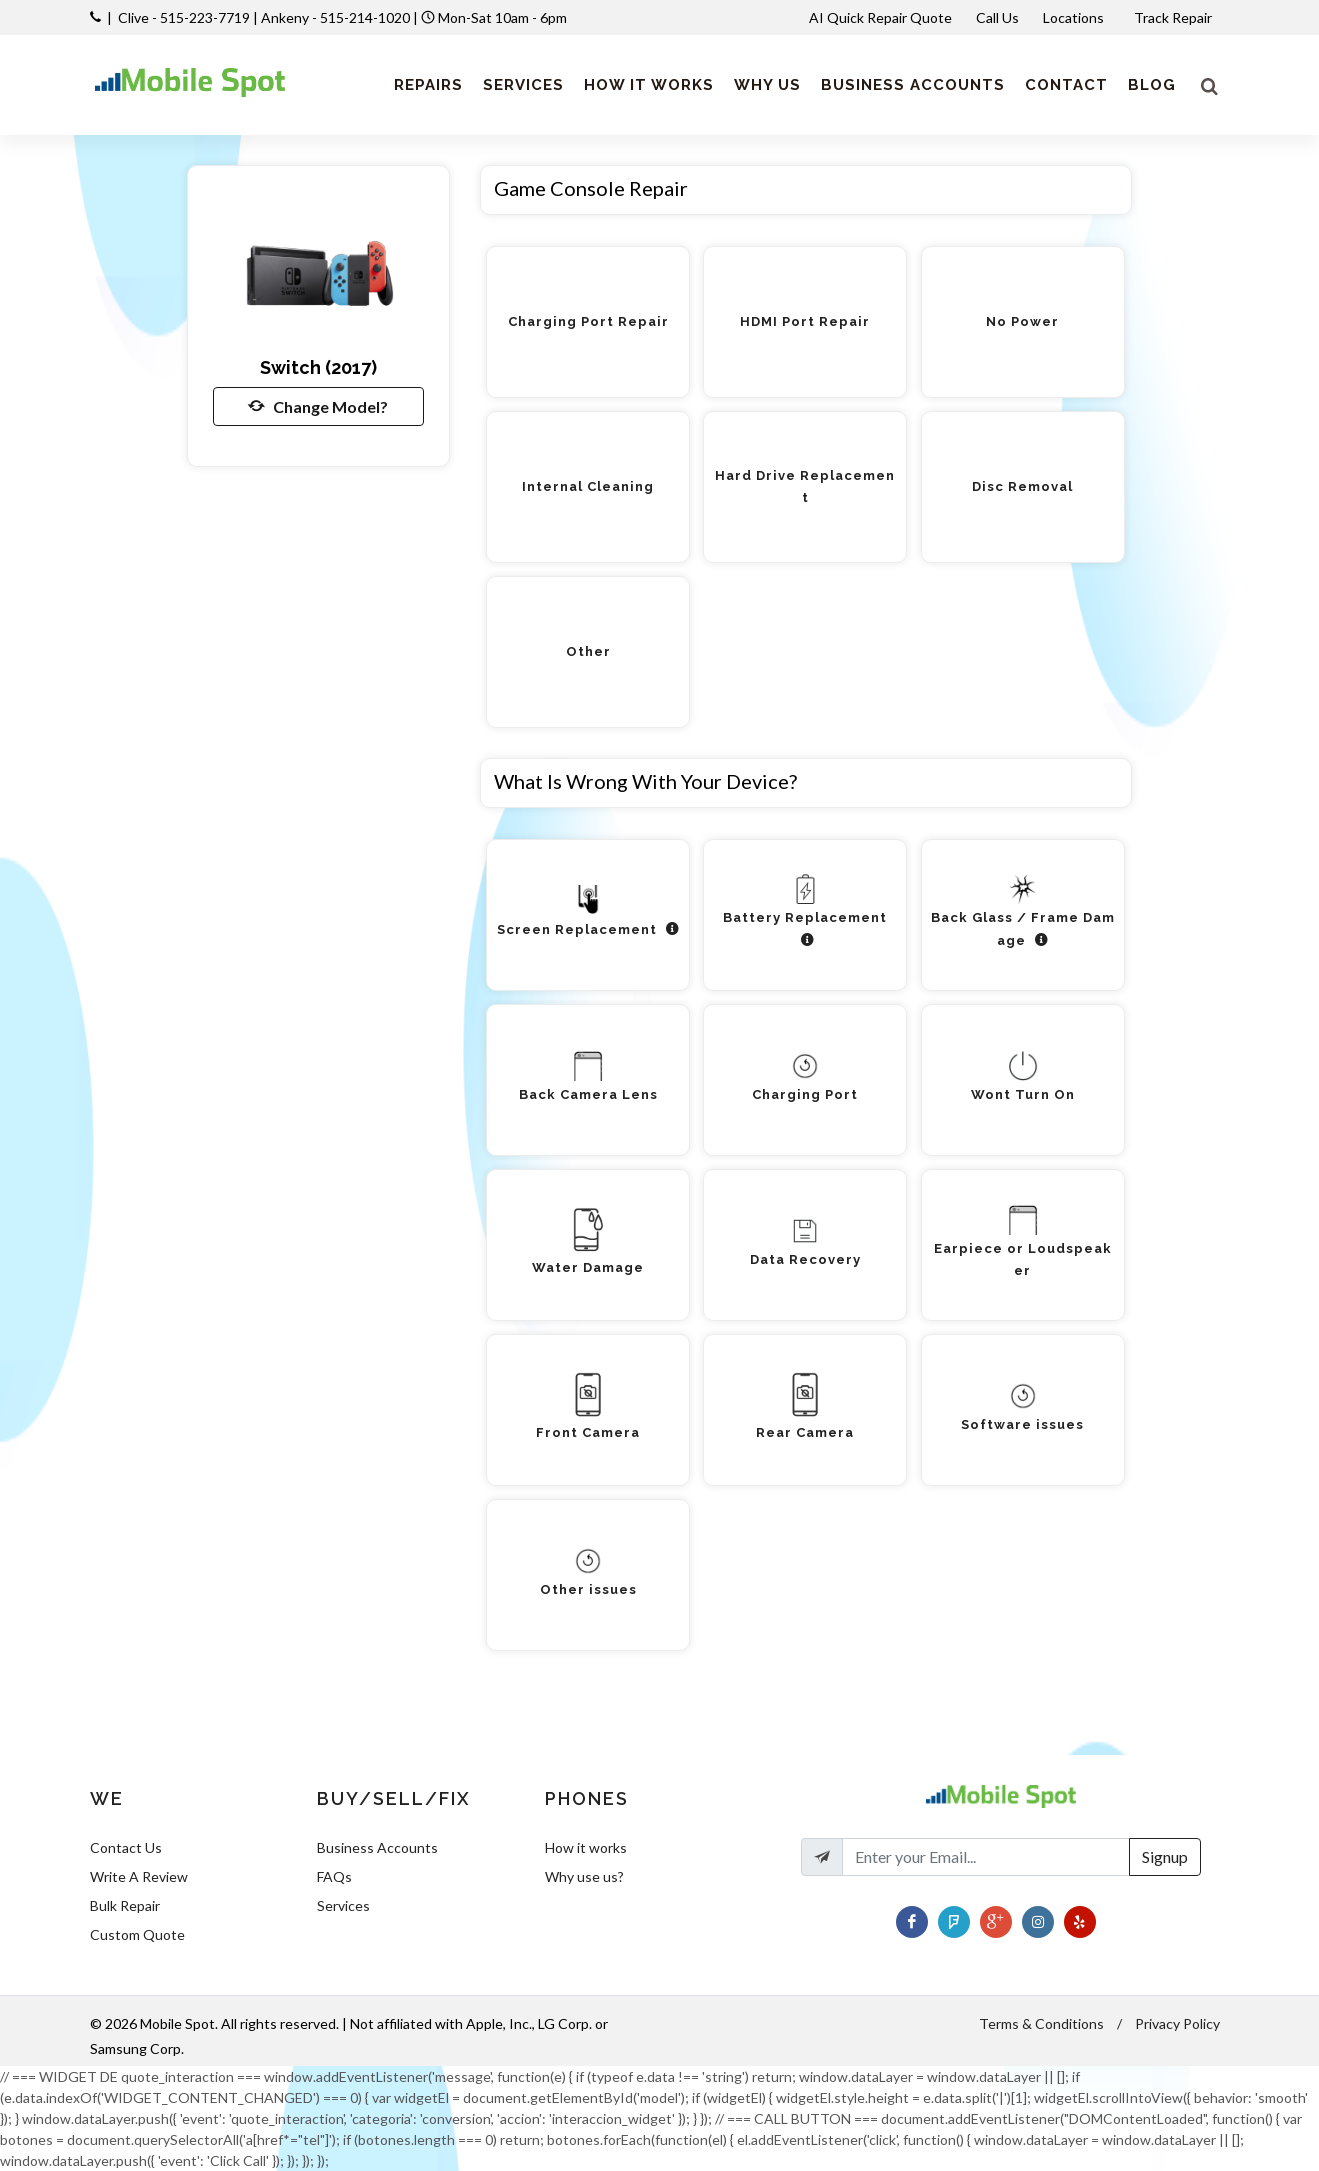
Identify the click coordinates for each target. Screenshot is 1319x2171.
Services (343, 1905)
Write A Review (139, 1876)
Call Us (997, 17)
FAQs (334, 1876)
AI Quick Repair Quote (880, 17)
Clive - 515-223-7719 (184, 17)
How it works (586, 1847)
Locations (1075, 17)
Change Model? (318, 406)
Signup (1165, 1856)
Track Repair (1174, 17)
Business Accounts (377, 1847)
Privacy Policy (1177, 2023)
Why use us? (584, 1876)
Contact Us (126, 1847)
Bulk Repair (125, 1905)
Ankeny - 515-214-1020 (335, 17)
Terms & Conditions (1041, 2023)
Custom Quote (137, 1934)
